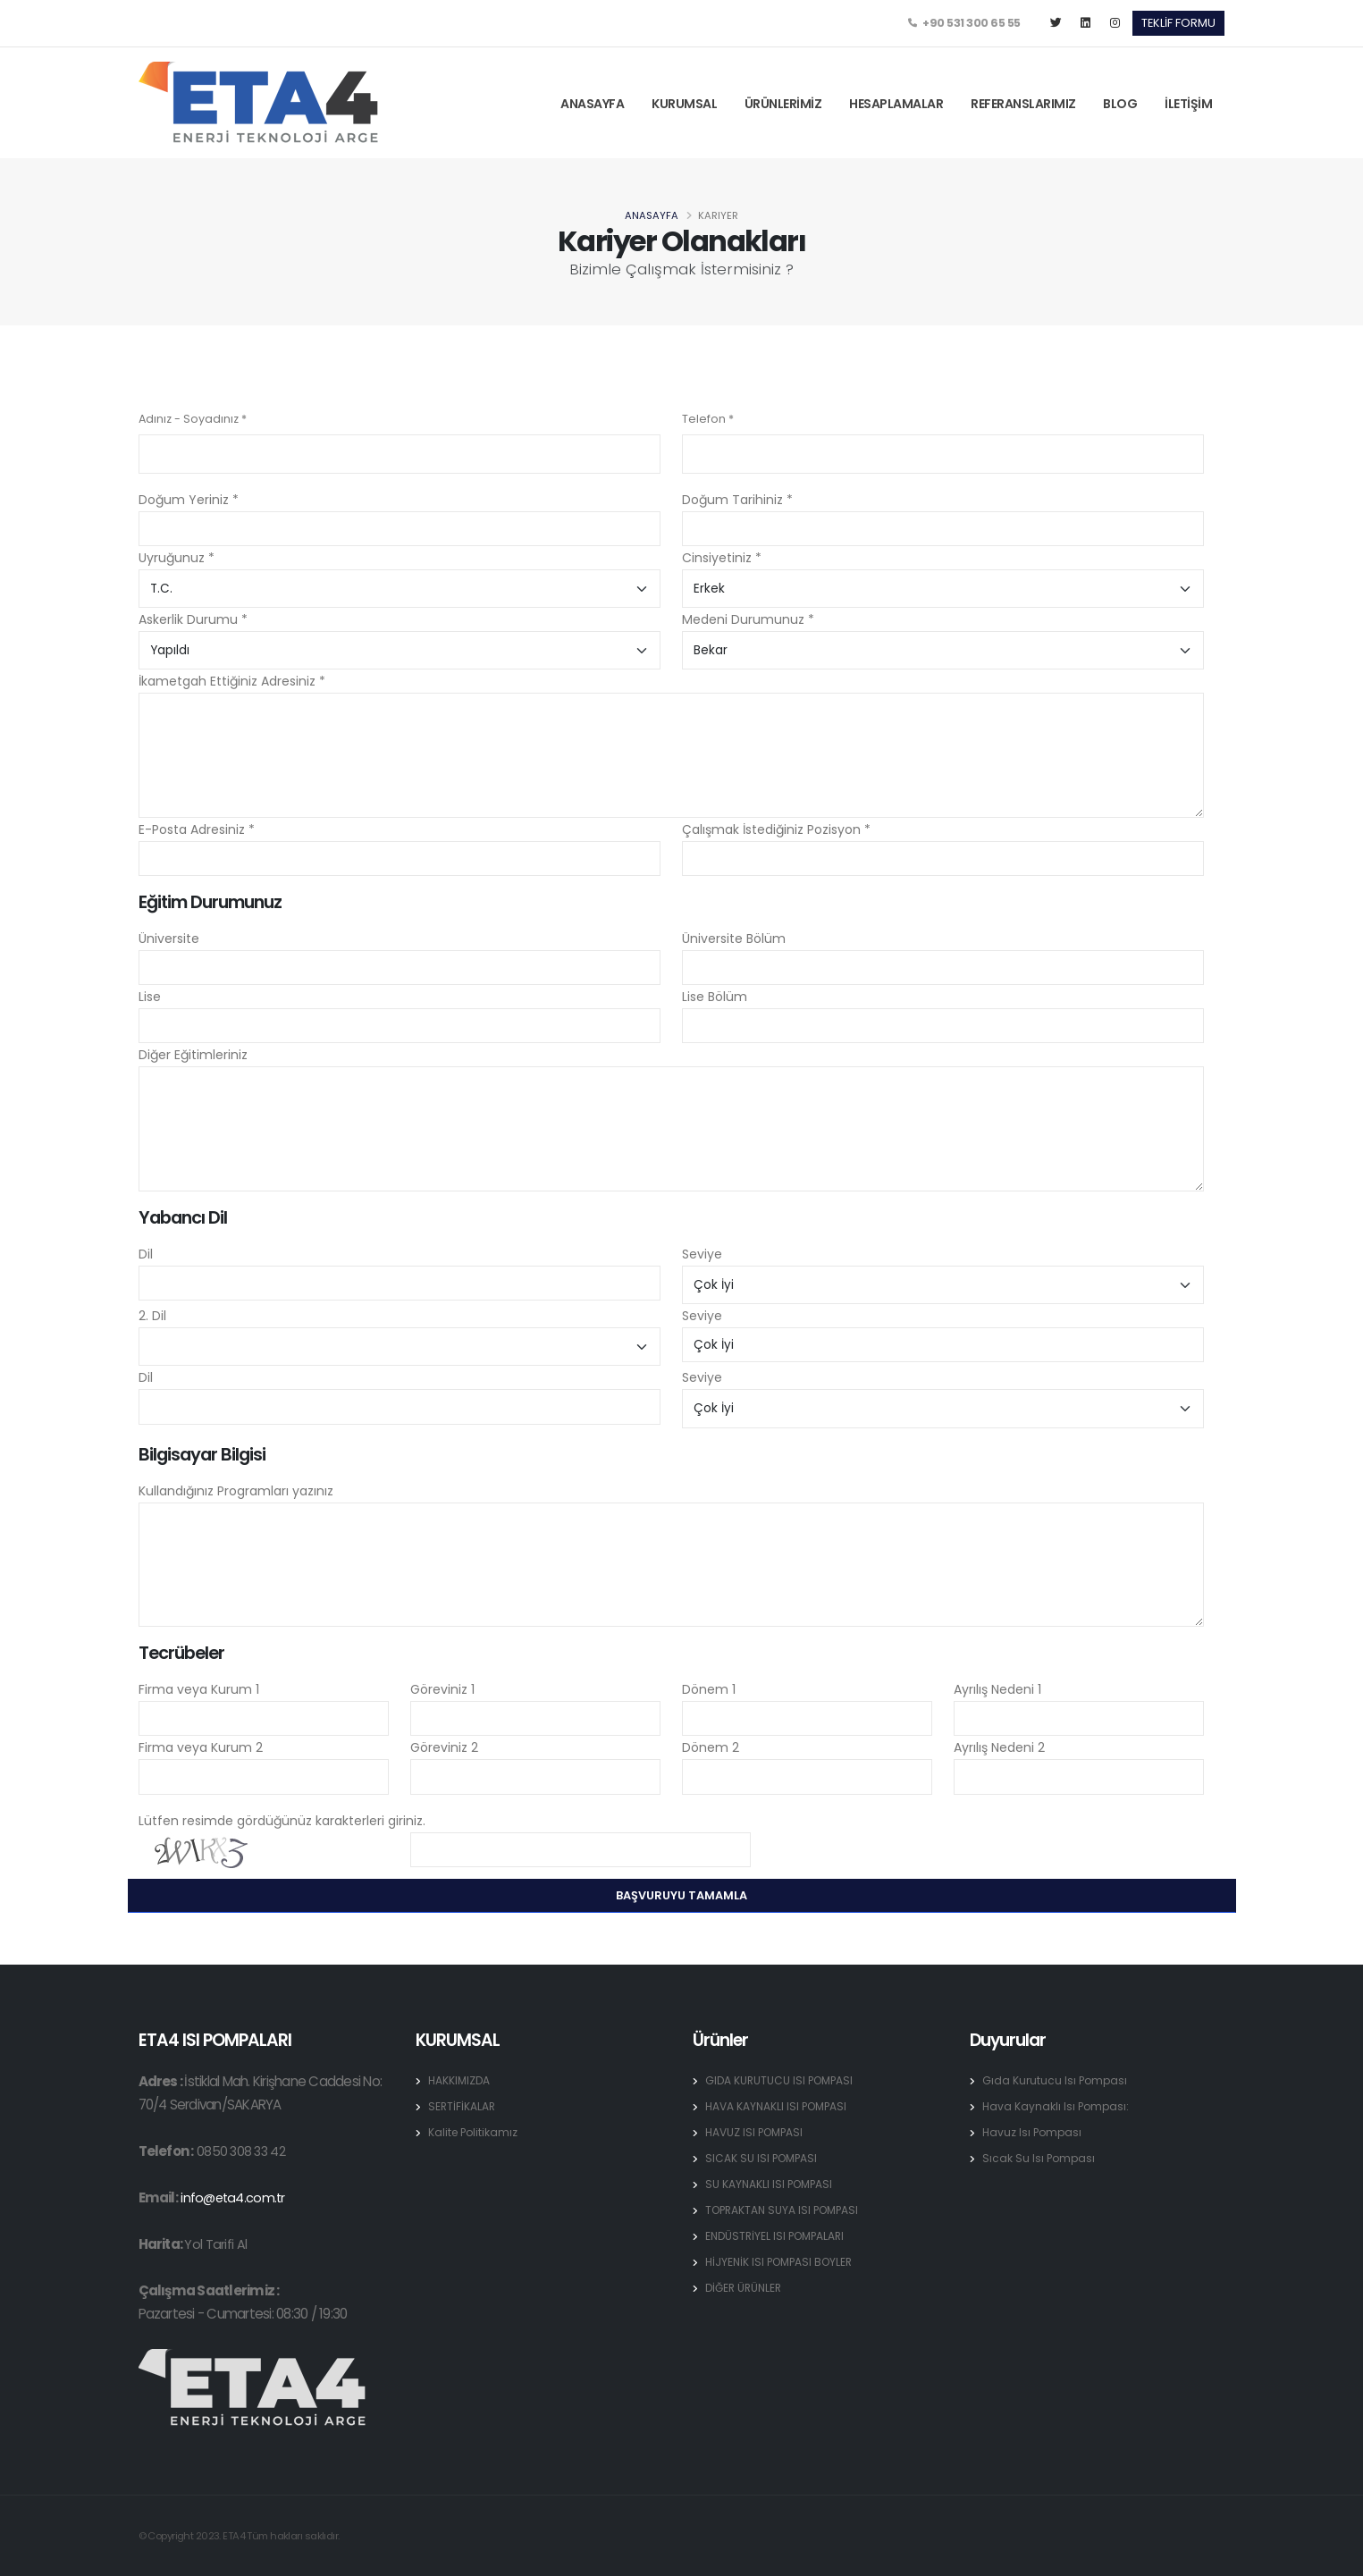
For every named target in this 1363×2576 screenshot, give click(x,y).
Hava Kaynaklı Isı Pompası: (1057, 2106)
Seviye (702, 1254)
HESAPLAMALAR (896, 104)
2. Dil (152, 1316)
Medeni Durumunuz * (748, 619)
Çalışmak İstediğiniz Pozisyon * (776, 829)
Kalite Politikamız (474, 2132)
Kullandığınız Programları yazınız (236, 1491)
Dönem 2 (710, 1747)
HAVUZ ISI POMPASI (757, 2132)
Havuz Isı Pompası (1033, 2132)
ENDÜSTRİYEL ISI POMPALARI (778, 2235)
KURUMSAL (684, 104)
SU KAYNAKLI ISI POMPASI (771, 2184)
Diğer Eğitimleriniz (193, 1055)
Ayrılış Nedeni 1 (997, 1689)
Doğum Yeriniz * (189, 500)
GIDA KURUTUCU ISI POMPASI (782, 2080)
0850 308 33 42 (242, 2151)
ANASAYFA (592, 104)
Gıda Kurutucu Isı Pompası (1056, 2080)
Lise (150, 997)
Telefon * (708, 418)
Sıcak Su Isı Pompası (1040, 2158)
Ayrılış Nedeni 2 (999, 1747)
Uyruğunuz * (177, 558)
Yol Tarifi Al (215, 2244)
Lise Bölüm (714, 997)
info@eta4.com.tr (234, 2197)
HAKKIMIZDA (460, 2080)
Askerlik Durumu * (193, 619)
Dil (146, 1254)
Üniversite (169, 938)
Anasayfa (651, 215)
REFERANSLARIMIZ (1023, 104)
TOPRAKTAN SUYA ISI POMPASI (786, 2210)
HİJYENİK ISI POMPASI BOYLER (783, 2261)
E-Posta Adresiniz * (197, 829)
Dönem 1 (709, 1689)
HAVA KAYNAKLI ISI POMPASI (779, 2106)
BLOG (1120, 104)
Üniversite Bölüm (734, 938)
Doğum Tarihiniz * (737, 500)
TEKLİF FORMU (1178, 22)
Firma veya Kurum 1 (199, 1689)
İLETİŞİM (1188, 104)
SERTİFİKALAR (462, 2106)
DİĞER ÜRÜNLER (746, 2287)
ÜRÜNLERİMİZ (783, 104)
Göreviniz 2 (444, 1747)
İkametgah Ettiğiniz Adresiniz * (232, 681)
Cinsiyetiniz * (721, 558)
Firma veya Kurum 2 (201, 1747)
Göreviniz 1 (442, 1689)
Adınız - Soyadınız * (193, 418)
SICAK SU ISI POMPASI (763, 2158)
